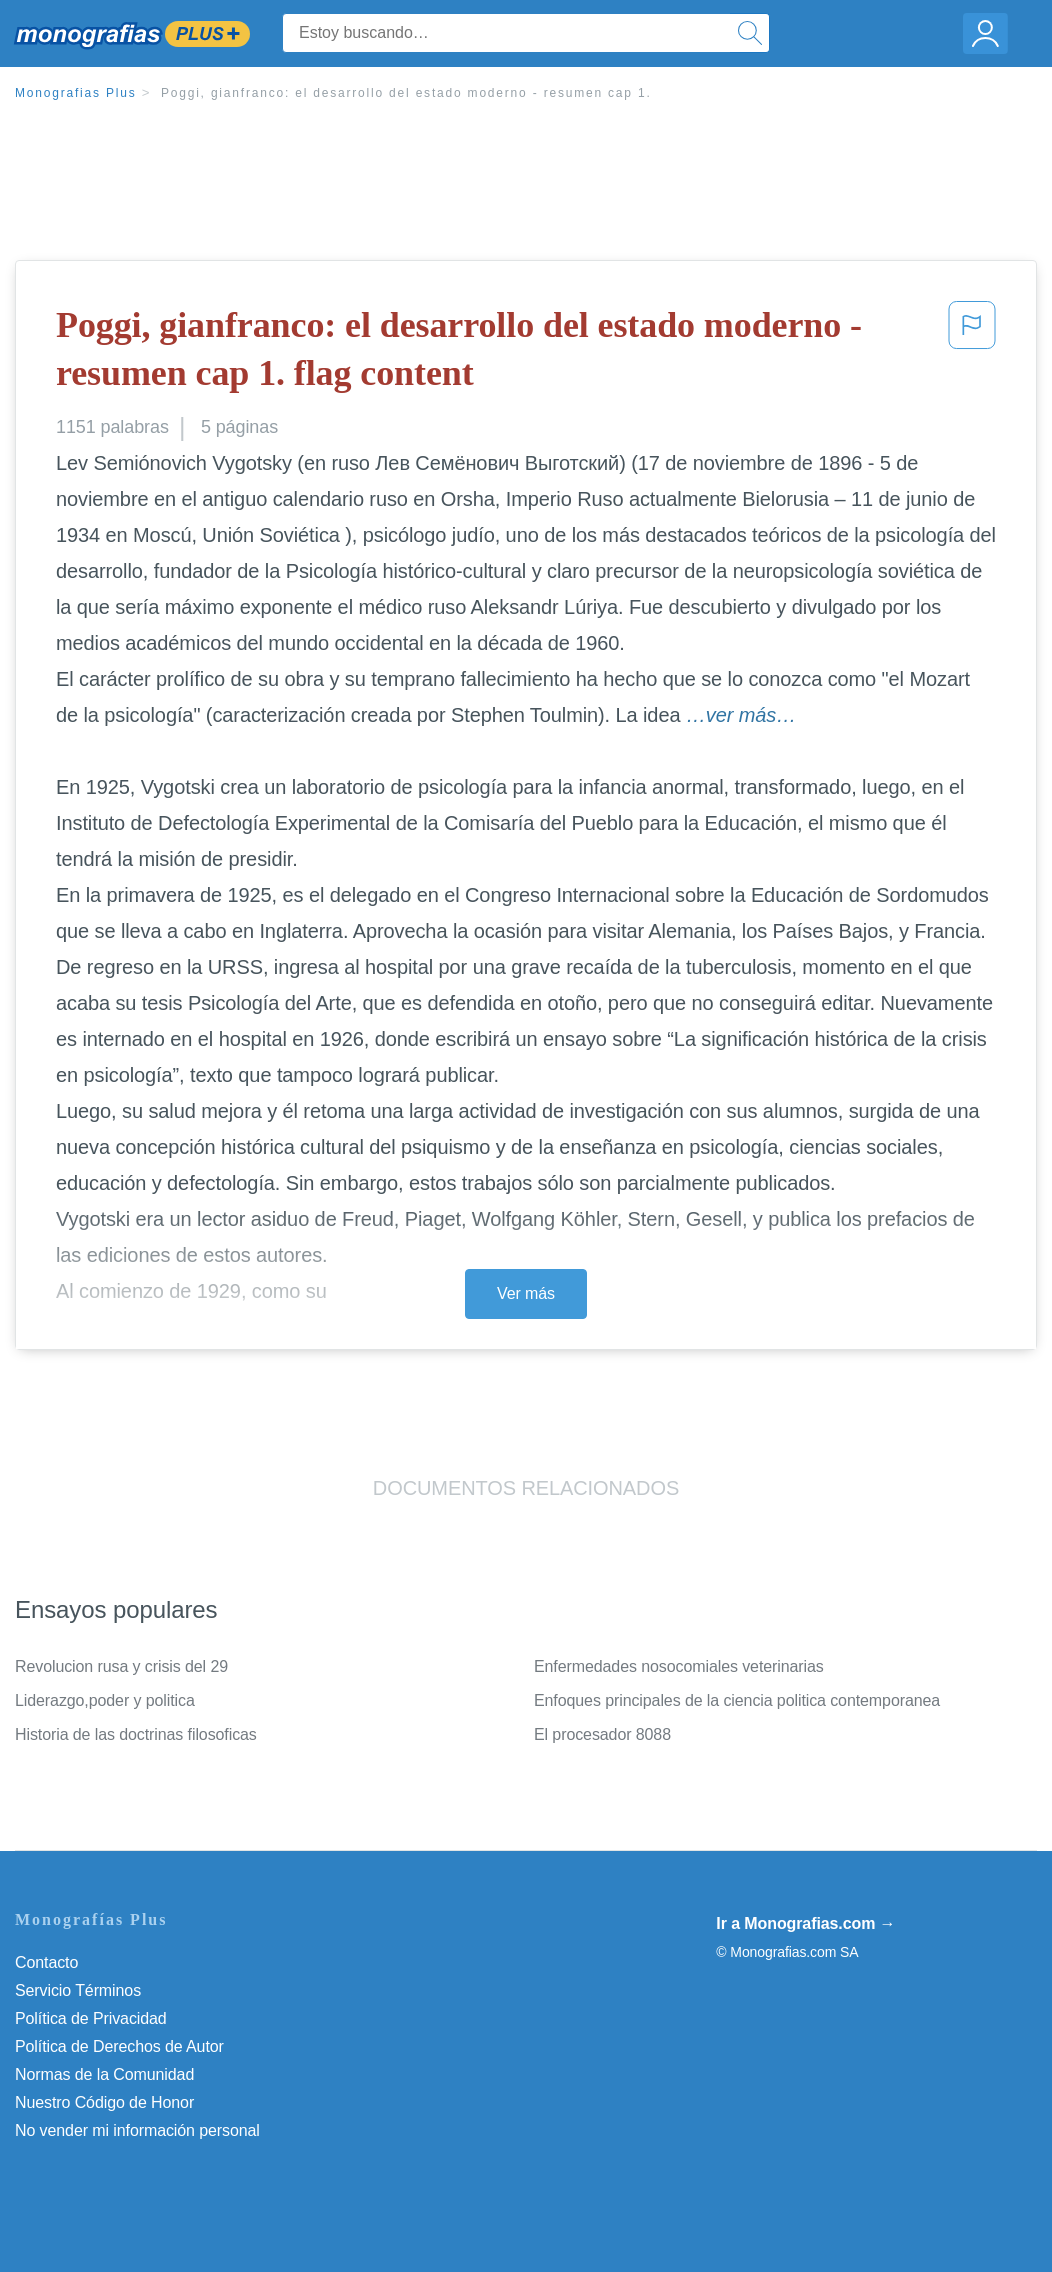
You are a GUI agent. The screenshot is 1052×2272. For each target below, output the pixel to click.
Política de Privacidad (91, 2018)
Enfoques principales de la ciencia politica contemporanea (737, 1700)
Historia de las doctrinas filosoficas (136, 1734)
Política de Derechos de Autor (119, 2046)
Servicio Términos (78, 1990)
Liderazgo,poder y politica (105, 1700)
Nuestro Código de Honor (104, 2102)
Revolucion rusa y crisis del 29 (121, 1666)
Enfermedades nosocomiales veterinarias (679, 1666)
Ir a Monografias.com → (805, 1923)
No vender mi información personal (137, 2130)
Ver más (526, 1293)
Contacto (46, 1962)
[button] (972, 353)
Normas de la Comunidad (104, 2074)
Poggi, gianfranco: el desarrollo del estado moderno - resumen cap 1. (406, 93)
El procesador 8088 (602, 1734)
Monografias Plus (76, 93)
